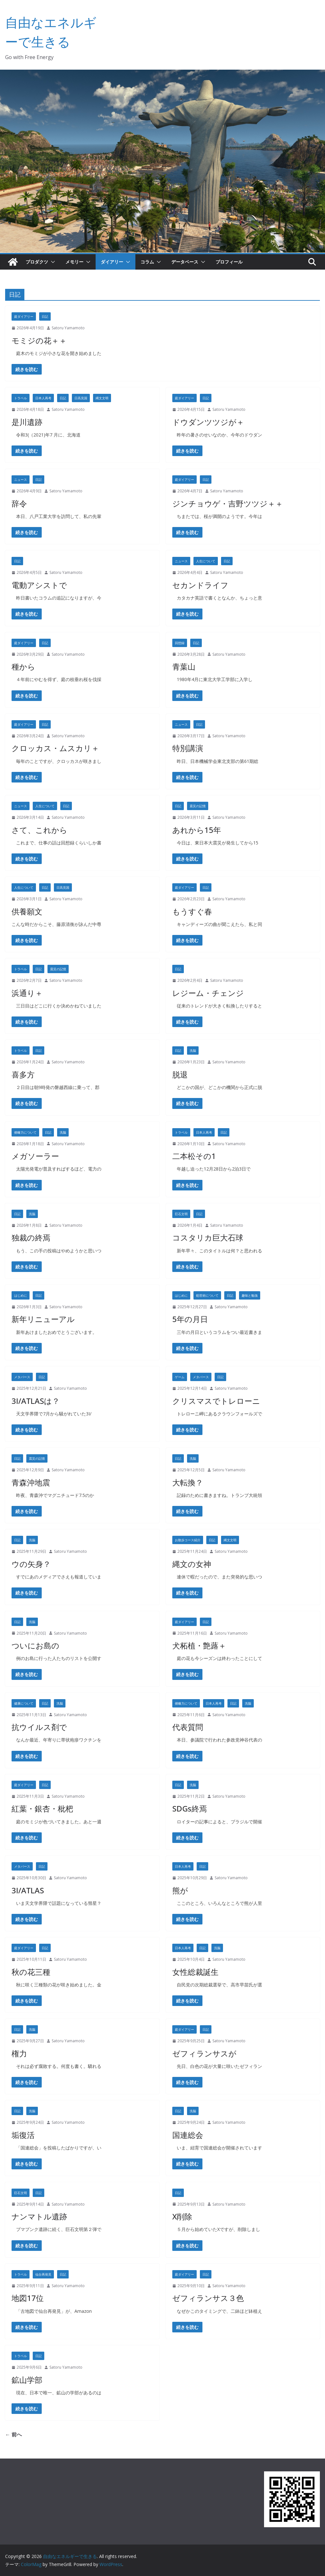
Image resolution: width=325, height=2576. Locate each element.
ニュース (20, 479)
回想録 (179, 643)
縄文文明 (102, 398)
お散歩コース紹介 (188, 1540)
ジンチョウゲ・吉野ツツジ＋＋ (227, 503)
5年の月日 (190, 1319)
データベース (184, 262)
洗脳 (193, 1050)
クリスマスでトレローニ (216, 1401)
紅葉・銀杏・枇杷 (42, 1808)
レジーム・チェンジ (208, 993)
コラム (147, 262)
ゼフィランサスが (204, 2053)
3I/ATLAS (28, 1890)
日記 (45, 316)
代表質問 (187, 1727)
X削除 (182, 2216)
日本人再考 (43, 398)
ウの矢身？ (31, 1564)
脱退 (180, 1074)
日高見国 (80, 398)
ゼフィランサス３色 (208, 2298)
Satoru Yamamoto (68, 328)
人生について (205, 561)
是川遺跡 (27, 422)
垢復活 (23, 2135)
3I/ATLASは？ (36, 1401)
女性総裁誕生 (195, 1972)
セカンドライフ (200, 585)
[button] (51, 261)
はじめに (20, 1295)
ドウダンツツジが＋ (208, 422)
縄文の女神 (191, 1564)
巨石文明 (181, 1214)
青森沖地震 (31, 1482)
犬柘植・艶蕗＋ (199, 1645)
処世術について (207, 1295)
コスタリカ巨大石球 (207, 1237)
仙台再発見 (43, 2274)
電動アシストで (39, 585)
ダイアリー (112, 262)
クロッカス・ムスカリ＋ (55, 748)
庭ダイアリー (23, 316)
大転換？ (187, 1482)
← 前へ (13, 2434)
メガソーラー (35, 1156)
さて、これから (39, 830)
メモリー (74, 262)
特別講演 (187, 748)
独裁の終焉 (31, 1237)
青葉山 (183, 666)
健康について (23, 1703)
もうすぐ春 (192, 911)
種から (23, 666)
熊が (180, 1890)
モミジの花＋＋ (39, 340)
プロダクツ (37, 262)
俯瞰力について (25, 1132)
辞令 (19, 503)
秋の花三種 (31, 1972)
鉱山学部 (27, 2379)
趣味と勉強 (250, 1295)
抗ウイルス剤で (39, 1727)
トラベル (20, 398)
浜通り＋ (27, 993)
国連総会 (187, 2135)
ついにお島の (35, 1645)
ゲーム (179, 1377)
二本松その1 (194, 1156)
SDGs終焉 (189, 1808)
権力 (19, 2053)
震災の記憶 (198, 806)
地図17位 (28, 2298)
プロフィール (229, 262)
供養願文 (27, 911)
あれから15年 (196, 830)
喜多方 (23, 1074)
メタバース (22, 1377)
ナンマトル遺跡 (39, 2216)
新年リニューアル (43, 1319)
